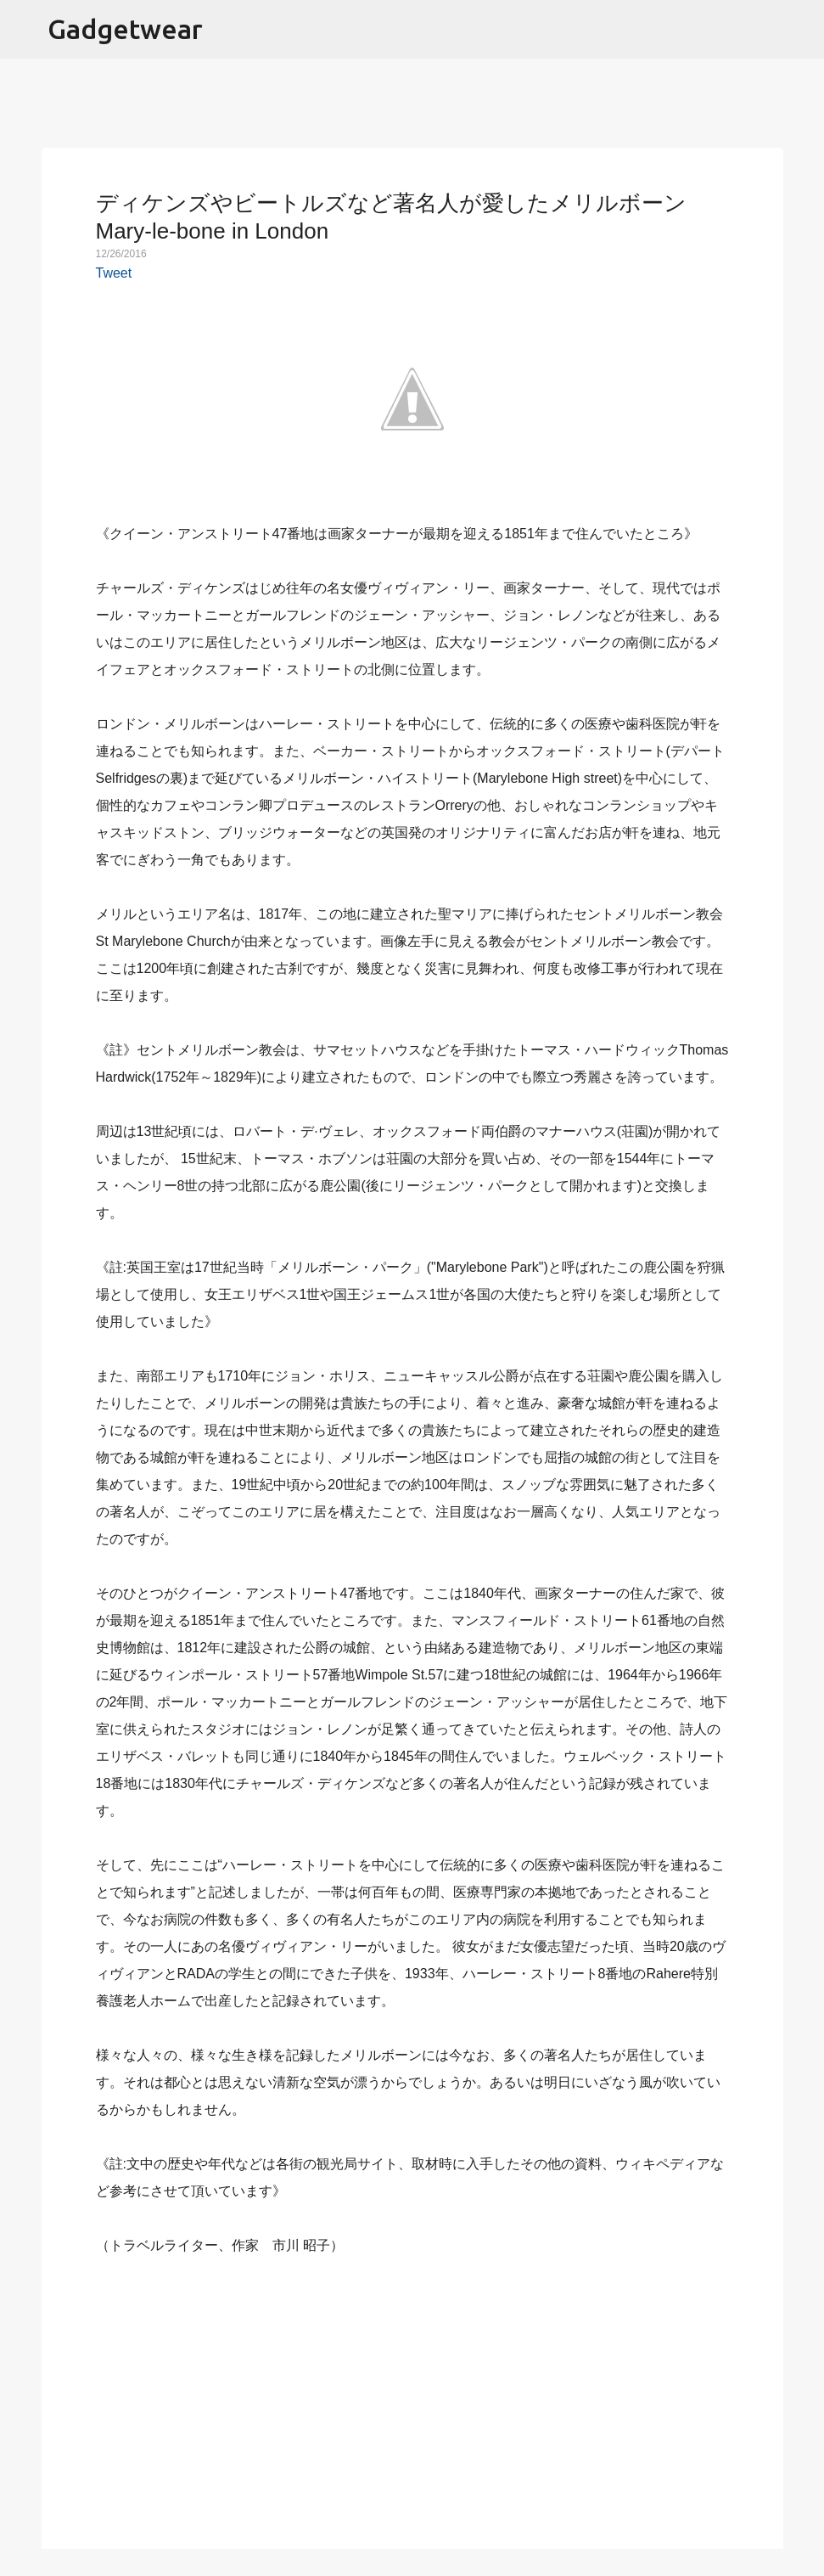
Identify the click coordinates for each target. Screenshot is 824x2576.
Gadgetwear (125, 29)
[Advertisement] (412, 2392)
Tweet (114, 273)
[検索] (800, 29)
